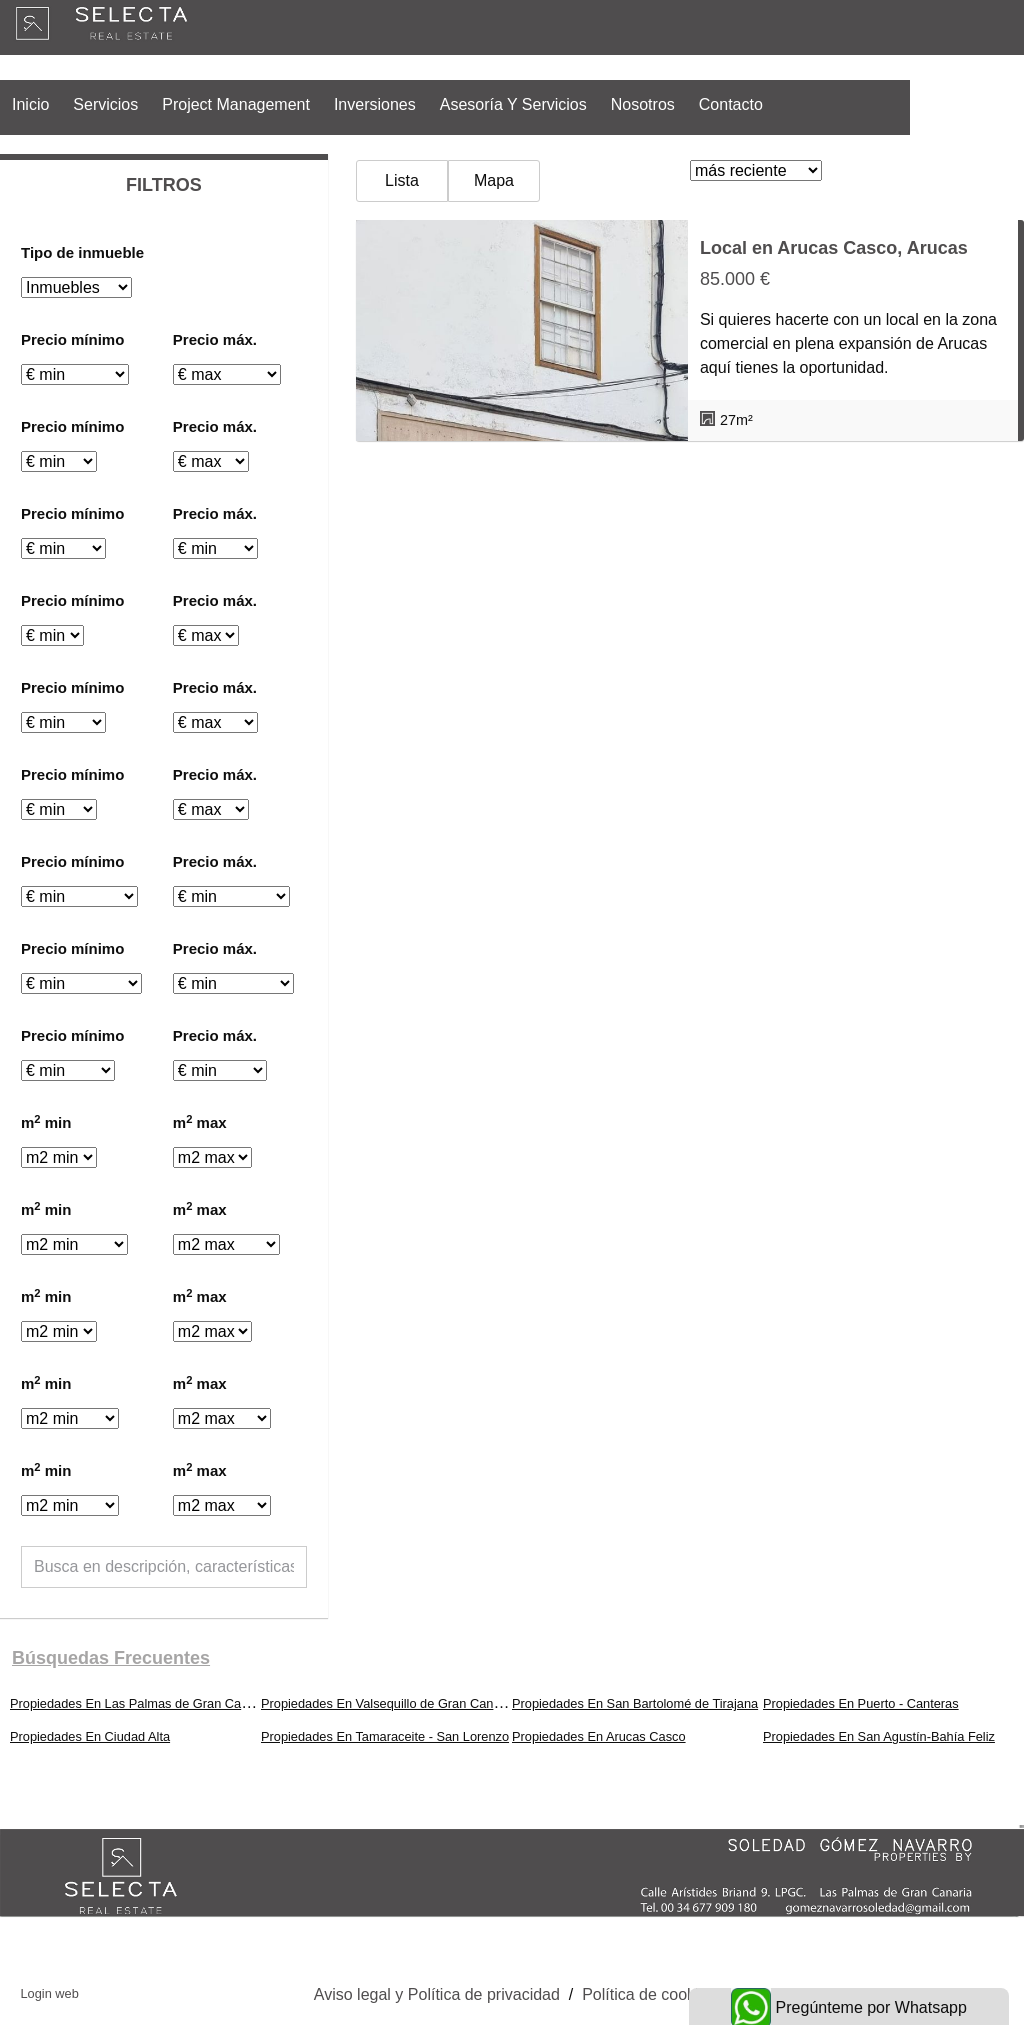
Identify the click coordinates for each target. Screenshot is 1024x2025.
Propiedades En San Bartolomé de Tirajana (635, 1703)
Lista (402, 180)
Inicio (30, 104)
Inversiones (375, 104)
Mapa (494, 180)
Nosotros (643, 104)
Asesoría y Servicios (513, 104)
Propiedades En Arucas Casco (599, 1736)
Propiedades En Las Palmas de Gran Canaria (140, 1703)
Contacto (731, 104)
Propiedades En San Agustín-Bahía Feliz (879, 1736)
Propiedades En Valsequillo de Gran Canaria (388, 1703)
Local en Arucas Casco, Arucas (834, 248)
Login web (49, 1993)
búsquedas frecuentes (111, 1658)
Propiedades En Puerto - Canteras (861, 1703)
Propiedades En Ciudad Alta (90, 1736)
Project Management (236, 104)
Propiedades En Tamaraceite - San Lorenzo (385, 1736)
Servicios (105, 104)
